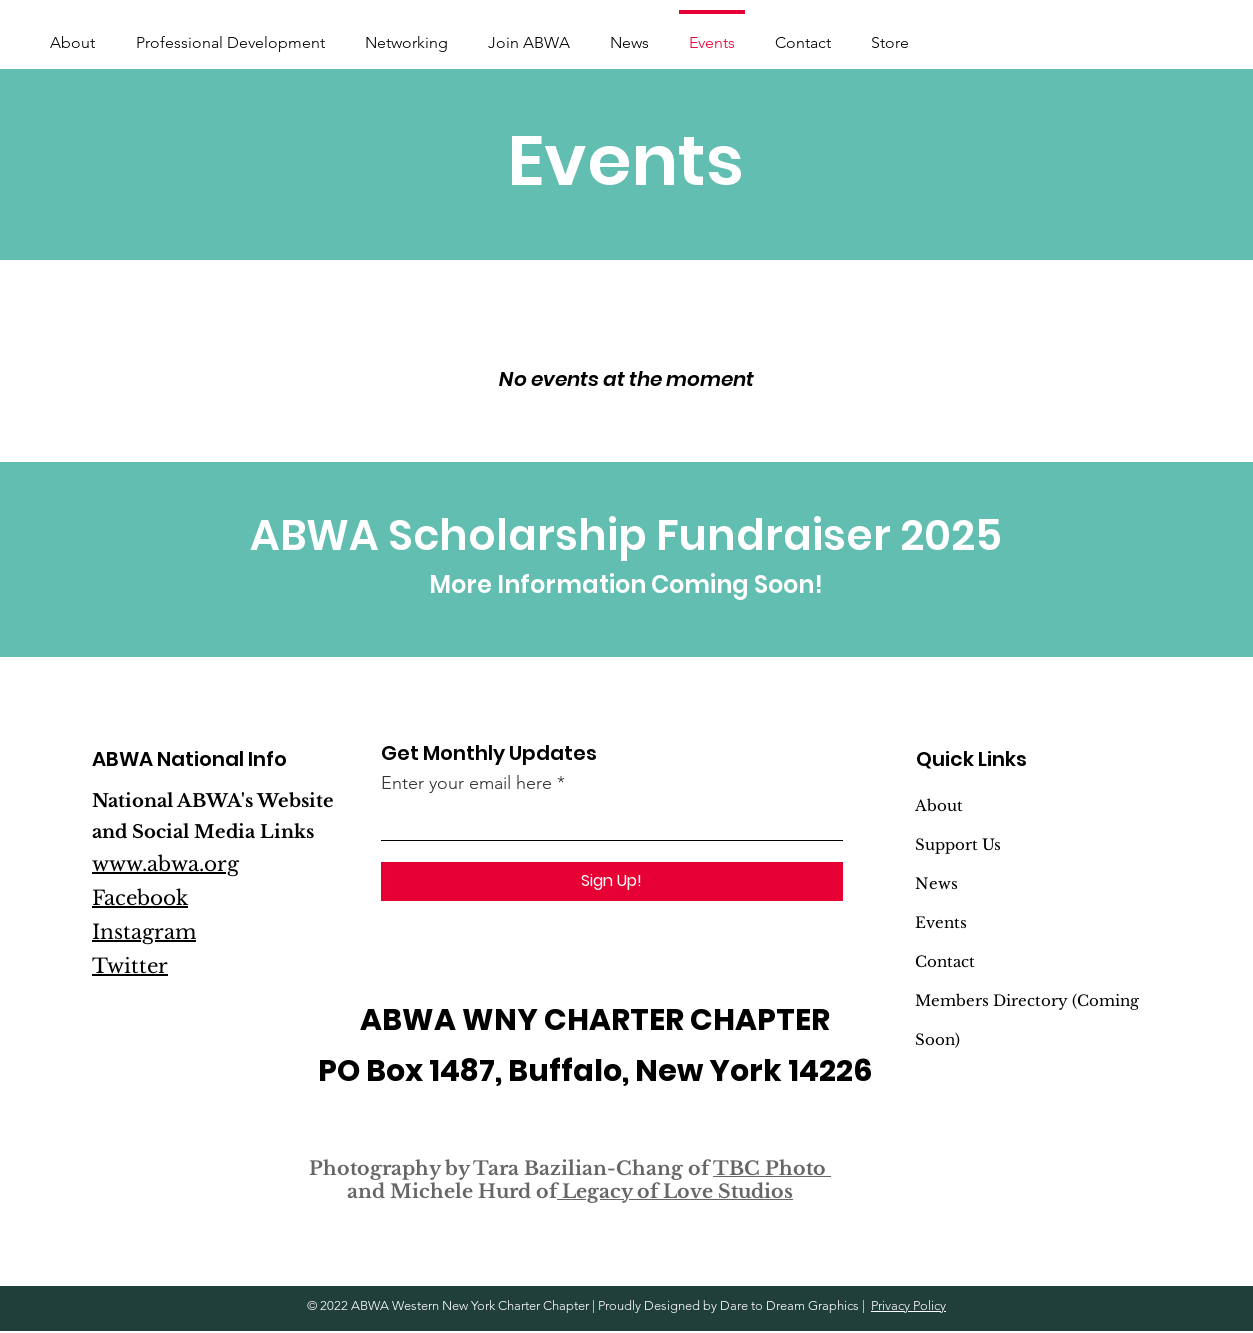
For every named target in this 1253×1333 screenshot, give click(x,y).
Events (941, 922)
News (936, 883)
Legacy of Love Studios (675, 1191)
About (939, 805)
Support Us (958, 844)
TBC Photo (772, 1168)
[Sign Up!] (612, 881)
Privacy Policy (908, 1305)
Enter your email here (466, 783)
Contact (945, 961)
